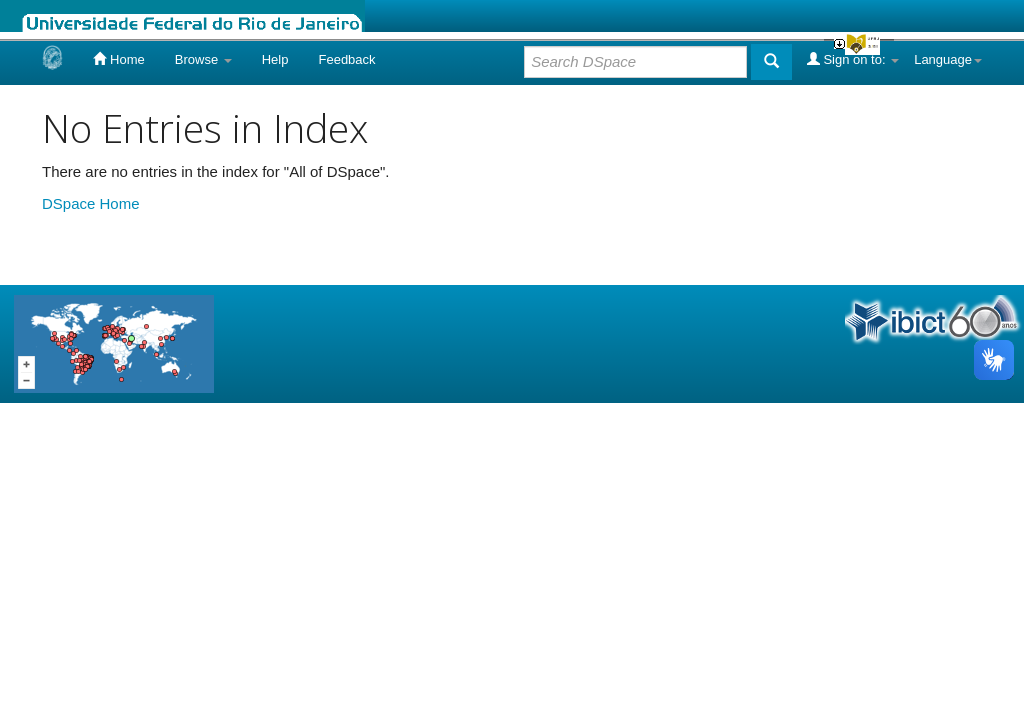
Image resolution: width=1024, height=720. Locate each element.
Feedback (346, 59)
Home (118, 59)
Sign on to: (853, 59)
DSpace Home (91, 203)
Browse (203, 59)
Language (948, 59)
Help (275, 59)
